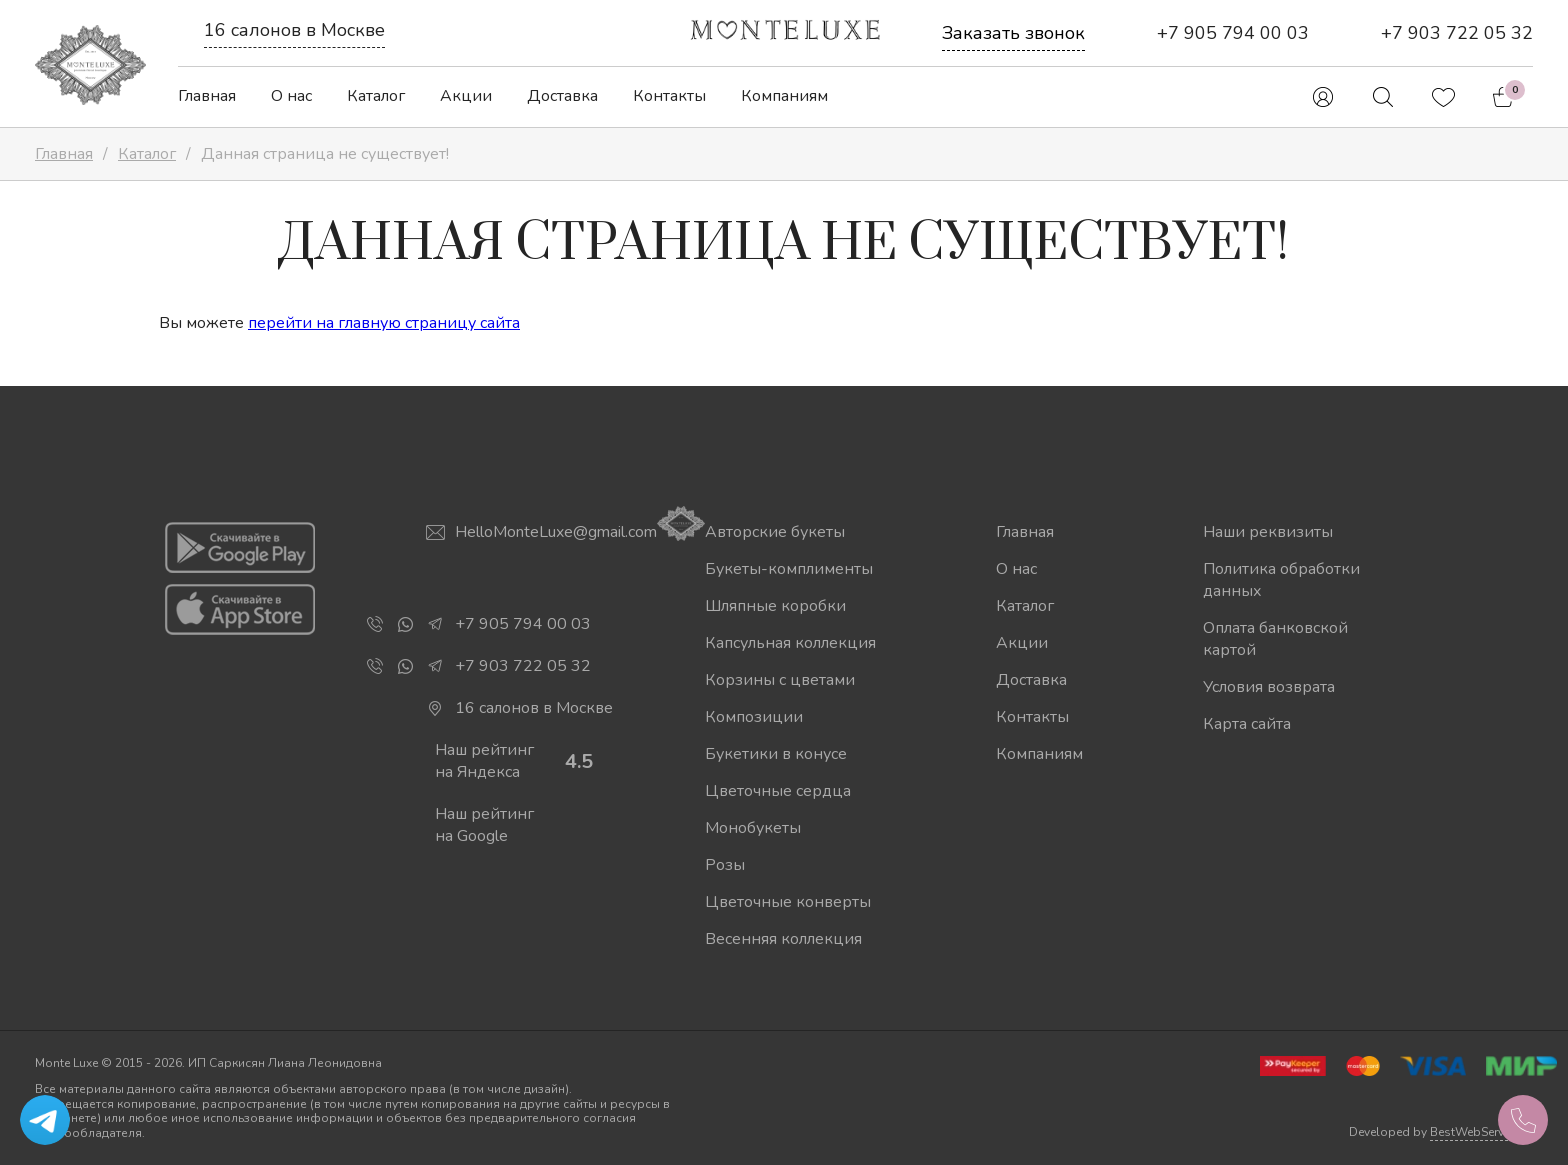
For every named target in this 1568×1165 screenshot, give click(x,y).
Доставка (562, 96)
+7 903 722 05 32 (1457, 33)
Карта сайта (1247, 724)
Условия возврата (1269, 687)
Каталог (376, 96)
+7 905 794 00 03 (1233, 33)
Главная (207, 96)
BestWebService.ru (1481, 1132)
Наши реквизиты (1268, 532)
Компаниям (784, 96)
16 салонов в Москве (294, 30)
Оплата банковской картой (1275, 639)
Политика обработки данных (1281, 580)
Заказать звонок (1013, 33)
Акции (466, 96)
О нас (291, 96)
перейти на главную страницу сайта (384, 323)
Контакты (669, 96)
